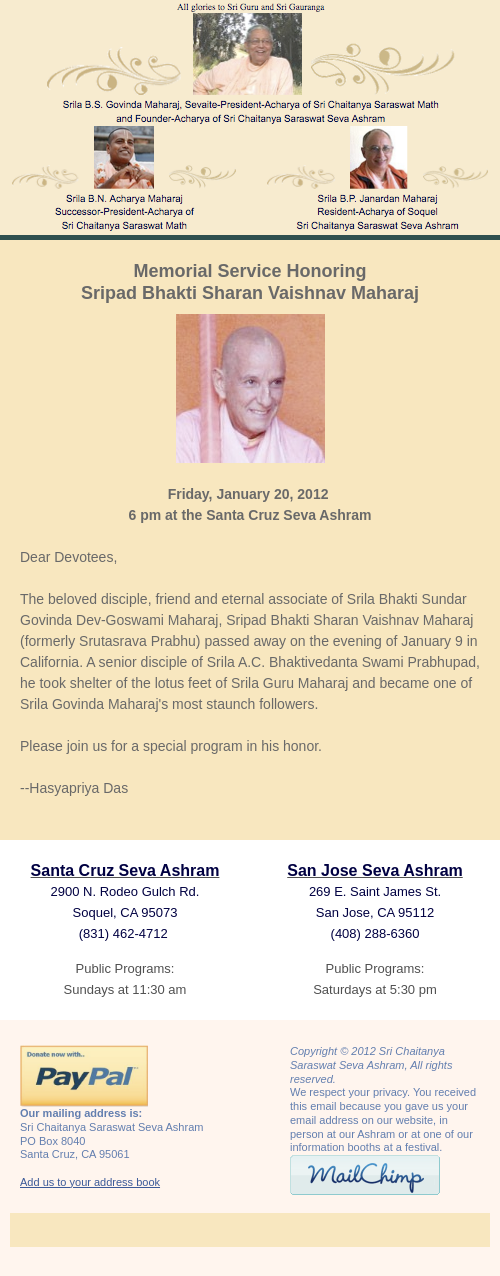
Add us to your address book (90, 1182)
